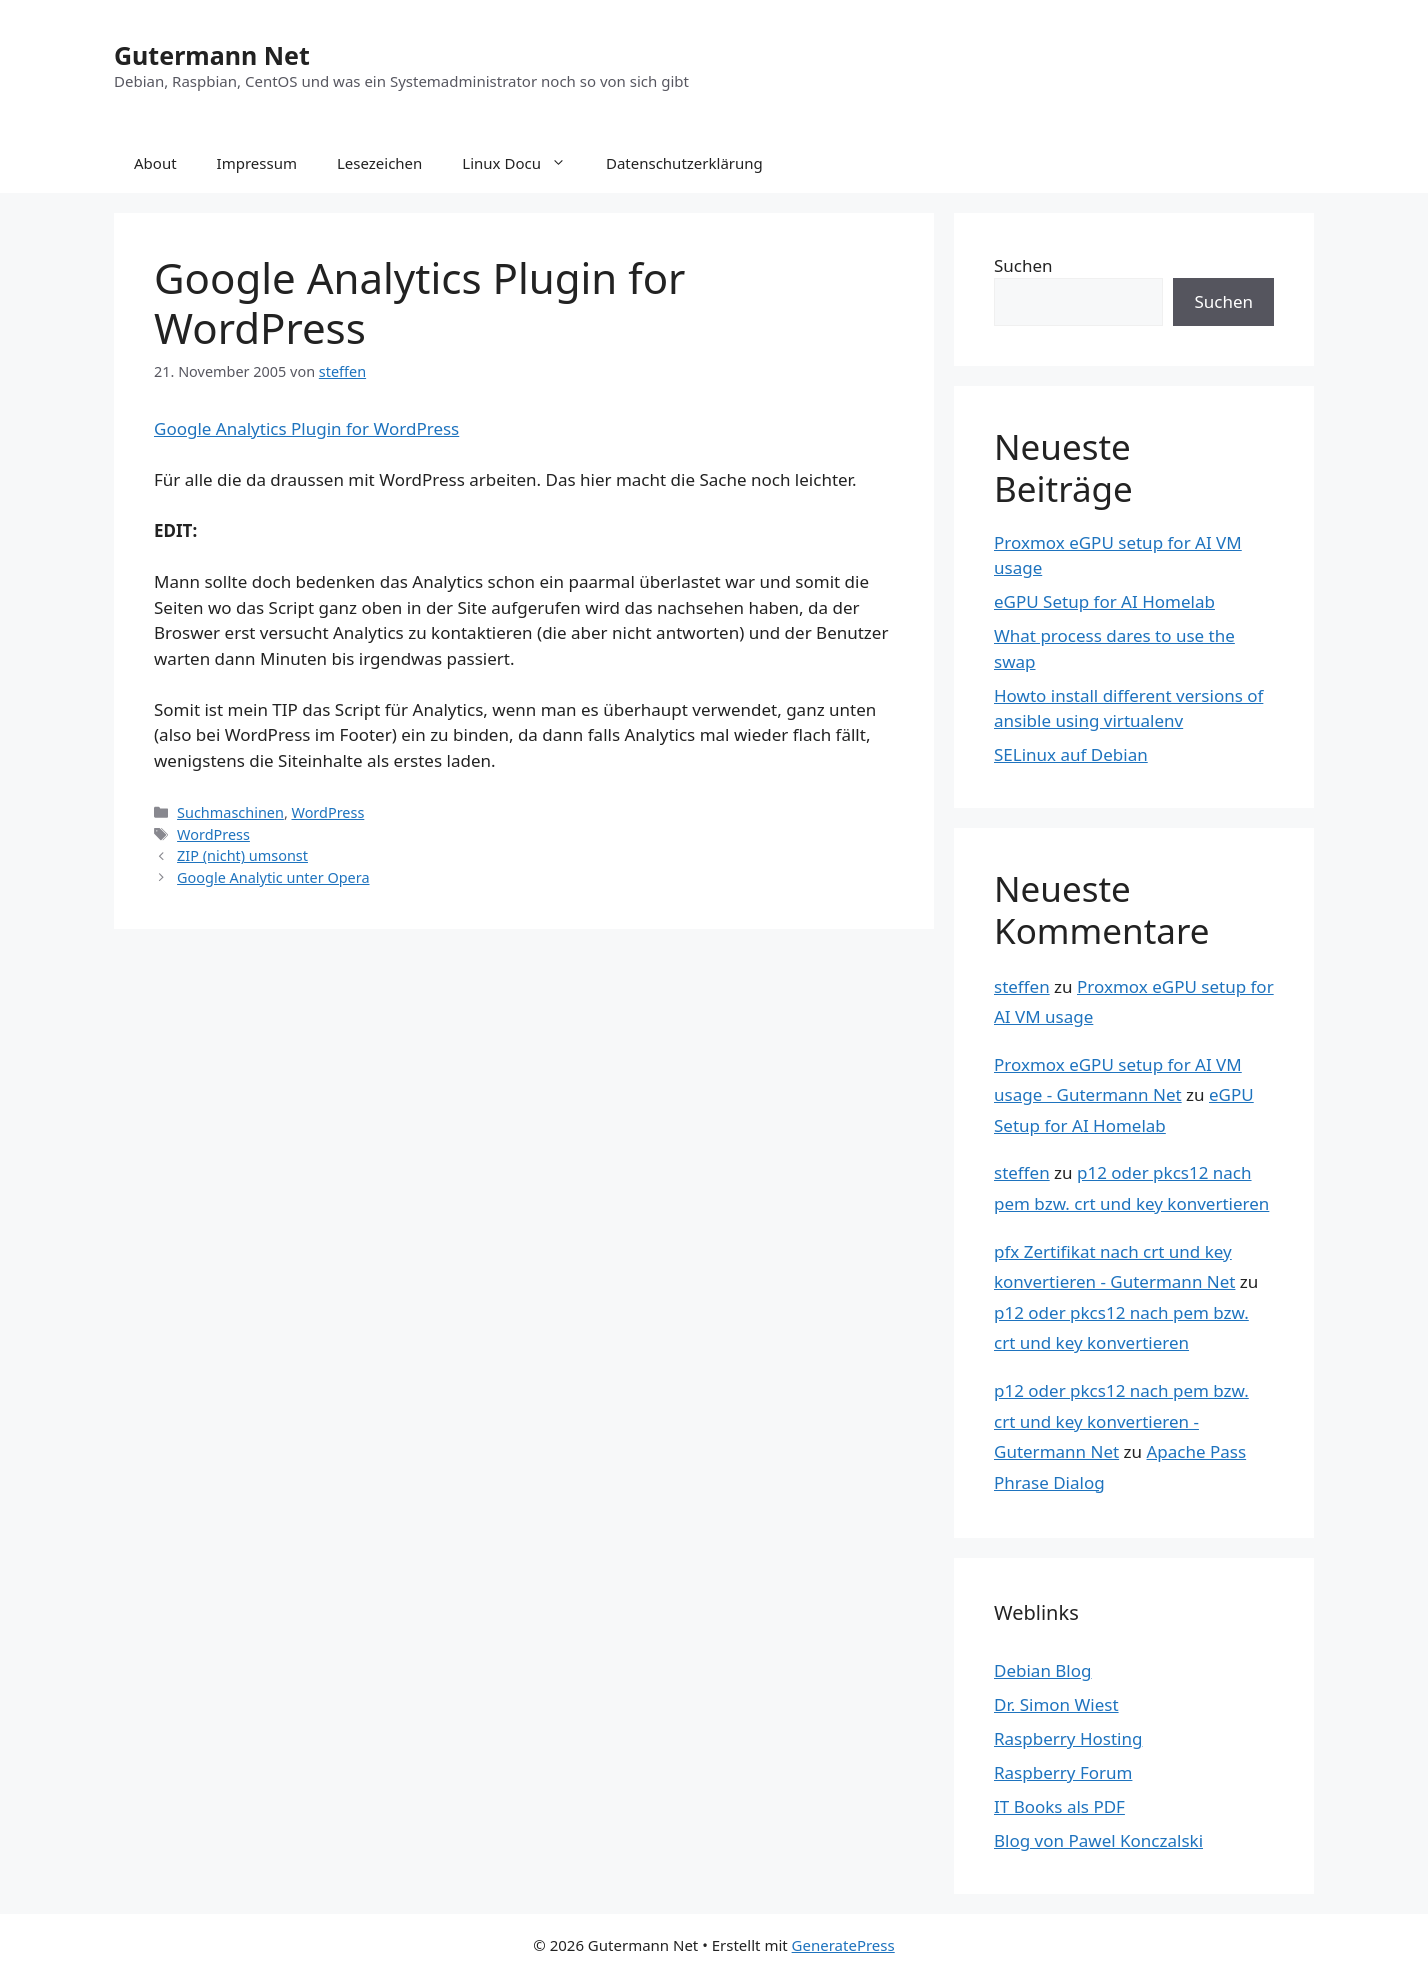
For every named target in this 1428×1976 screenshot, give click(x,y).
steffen (1022, 986)
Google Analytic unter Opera (273, 877)
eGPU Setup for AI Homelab (1104, 601)
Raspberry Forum (1063, 1772)
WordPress (328, 812)
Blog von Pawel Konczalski (1098, 1840)
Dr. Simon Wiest (1056, 1704)
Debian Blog (1042, 1670)
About (155, 163)
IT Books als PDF (1059, 1806)
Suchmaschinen (230, 812)
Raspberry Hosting (1068, 1738)
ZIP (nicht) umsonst (242, 855)
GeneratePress (843, 1945)
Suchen (1023, 265)
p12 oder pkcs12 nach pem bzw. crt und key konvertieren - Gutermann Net (1121, 1421)
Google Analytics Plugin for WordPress (306, 428)
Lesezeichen (379, 163)
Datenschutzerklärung (684, 163)
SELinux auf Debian (1071, 754)
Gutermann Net (212, 55)
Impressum (257, 163)
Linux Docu (524, 163)
